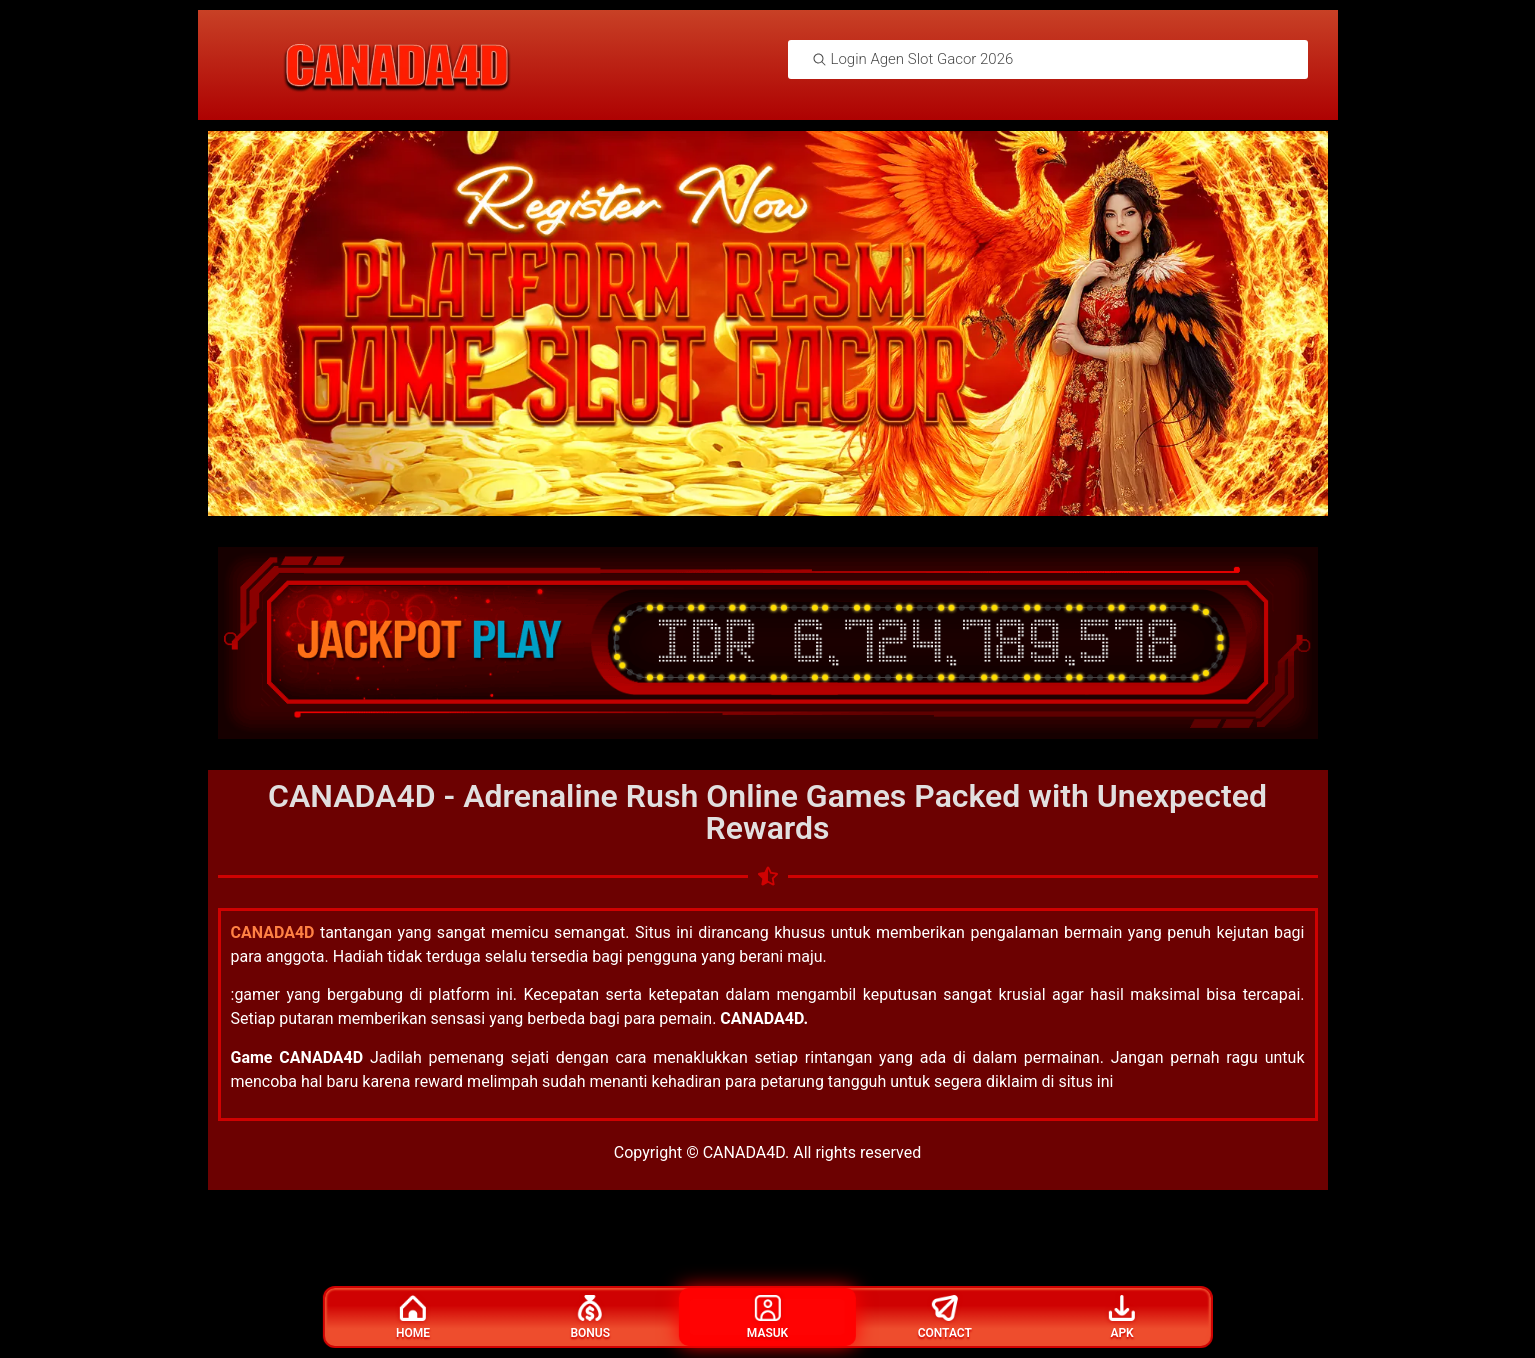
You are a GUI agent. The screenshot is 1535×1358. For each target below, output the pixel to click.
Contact (945, 1317)
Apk (1122, 1317)
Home (413, 1317)
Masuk (767, 1317)
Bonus (590, 1317)
